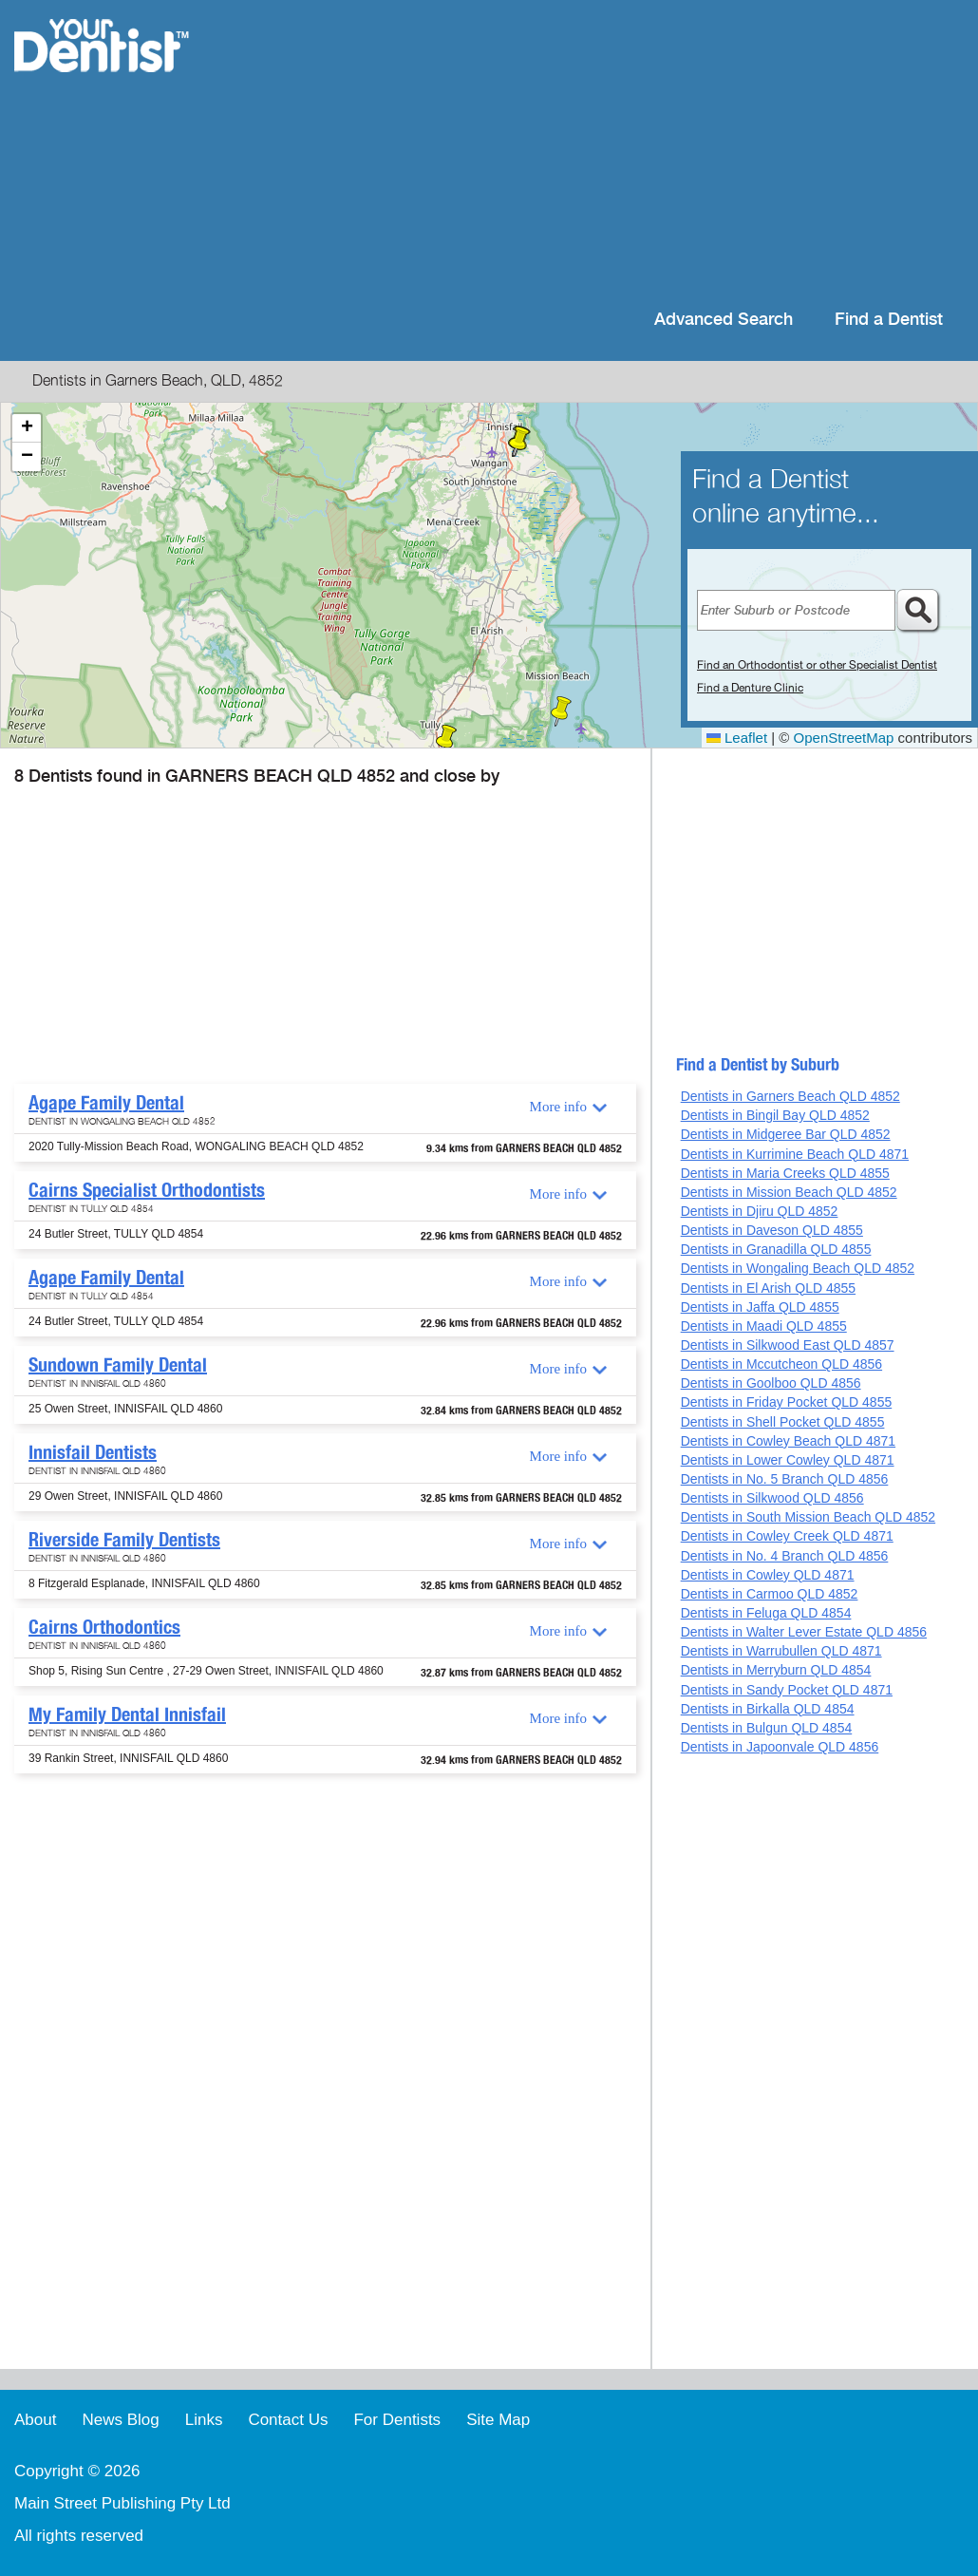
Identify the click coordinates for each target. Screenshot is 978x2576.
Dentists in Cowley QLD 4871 (768, 1574)
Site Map (498, 2420)
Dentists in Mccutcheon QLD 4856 (781, 1364)
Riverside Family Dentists (124, 1539)
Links (204, 2420)
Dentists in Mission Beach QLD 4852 (789, 1192)
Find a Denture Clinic (750, 687)
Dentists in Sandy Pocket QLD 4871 (787, 1689)
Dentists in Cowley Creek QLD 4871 (787, 1536)
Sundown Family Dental (117, 1365)
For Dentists (397, 2420)
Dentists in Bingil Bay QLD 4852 (775, 1115)
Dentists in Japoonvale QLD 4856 (780, 1746)
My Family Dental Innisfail (127, 1714)
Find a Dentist (889, 320)
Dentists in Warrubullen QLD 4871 (781, 1650)
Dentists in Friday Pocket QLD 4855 (787, 1402)
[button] (561, 711)
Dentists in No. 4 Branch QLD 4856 (785, 1555)
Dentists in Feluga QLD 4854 (766, 1612)
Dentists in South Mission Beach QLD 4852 (808, 1517)
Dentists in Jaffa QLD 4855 (760, 1307)
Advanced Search (723, 320)
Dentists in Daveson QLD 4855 (772, 1230)
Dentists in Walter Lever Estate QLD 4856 (804, 1631)
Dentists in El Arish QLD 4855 (768, 1288)
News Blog (120, 2420)
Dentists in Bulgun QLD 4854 (767, 1727)
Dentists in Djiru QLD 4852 (759, 1211)
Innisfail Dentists (92, 1452)
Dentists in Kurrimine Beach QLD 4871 (795, 1154)
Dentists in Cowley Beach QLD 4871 (788, 1441)
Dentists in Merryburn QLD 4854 (776, 1669)
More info (558, 1106)
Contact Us (288, 2420)
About (35, 2420)
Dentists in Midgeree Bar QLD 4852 (786, 1134)
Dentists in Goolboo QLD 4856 (771, 1383)
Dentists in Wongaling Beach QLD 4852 (797, 1268)
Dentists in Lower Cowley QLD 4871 (787, 1460)
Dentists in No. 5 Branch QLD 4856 (785, 1479)
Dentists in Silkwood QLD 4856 (772, 1498)
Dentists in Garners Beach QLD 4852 (790, 1096)
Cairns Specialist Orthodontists (146, 1190)
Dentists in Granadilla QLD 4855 (776, 1249)
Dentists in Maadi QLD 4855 (764, 1326)
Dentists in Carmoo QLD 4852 (769, 1593)
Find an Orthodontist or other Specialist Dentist (817, 665)
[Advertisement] (612, 152)
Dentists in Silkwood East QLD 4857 (787, 1345)
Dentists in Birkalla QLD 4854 (768, 1708)
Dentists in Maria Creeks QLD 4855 (785, 1173)
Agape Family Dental (106, 1102)
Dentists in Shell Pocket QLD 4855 (783, 1422)
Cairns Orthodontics (104, 1627)
